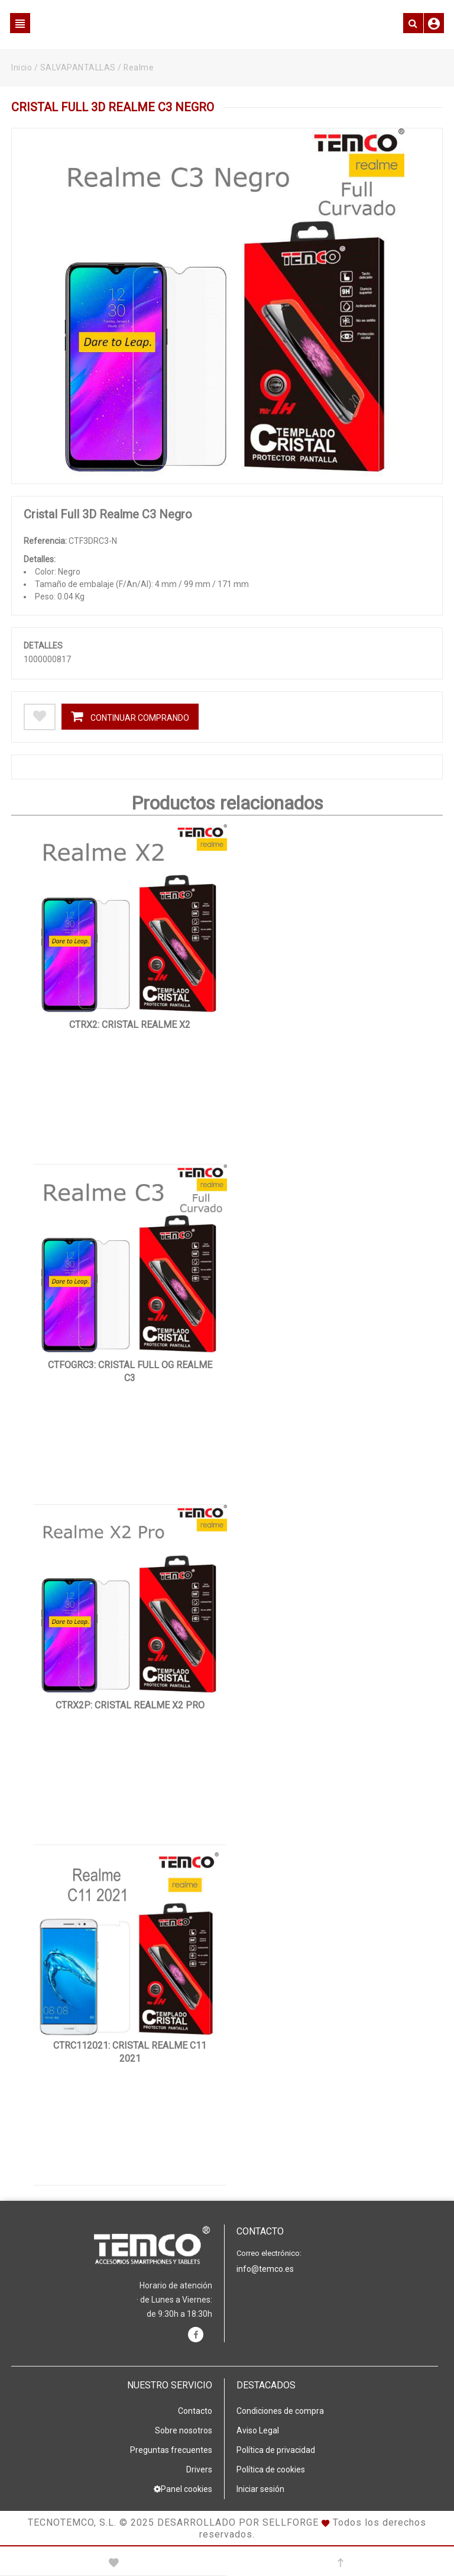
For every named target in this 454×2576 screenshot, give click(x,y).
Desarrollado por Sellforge (238, 2522)
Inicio (21, 67)
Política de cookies (270, 2469)
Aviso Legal (257, 2430)
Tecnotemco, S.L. (72, 2522)
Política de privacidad (275, 2450)
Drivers (199, 2469)
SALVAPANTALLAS (78, 67)
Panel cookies (183, 2489)
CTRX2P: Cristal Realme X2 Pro (130, 1705)
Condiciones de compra (280, 2411)
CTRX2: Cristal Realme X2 (129, 1024)
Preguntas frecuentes (171, 2450)
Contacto (195, 2411)
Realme (139, 67)
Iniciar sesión (260, 2489)
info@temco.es (265, 2269)
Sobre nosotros (183, 2430)
